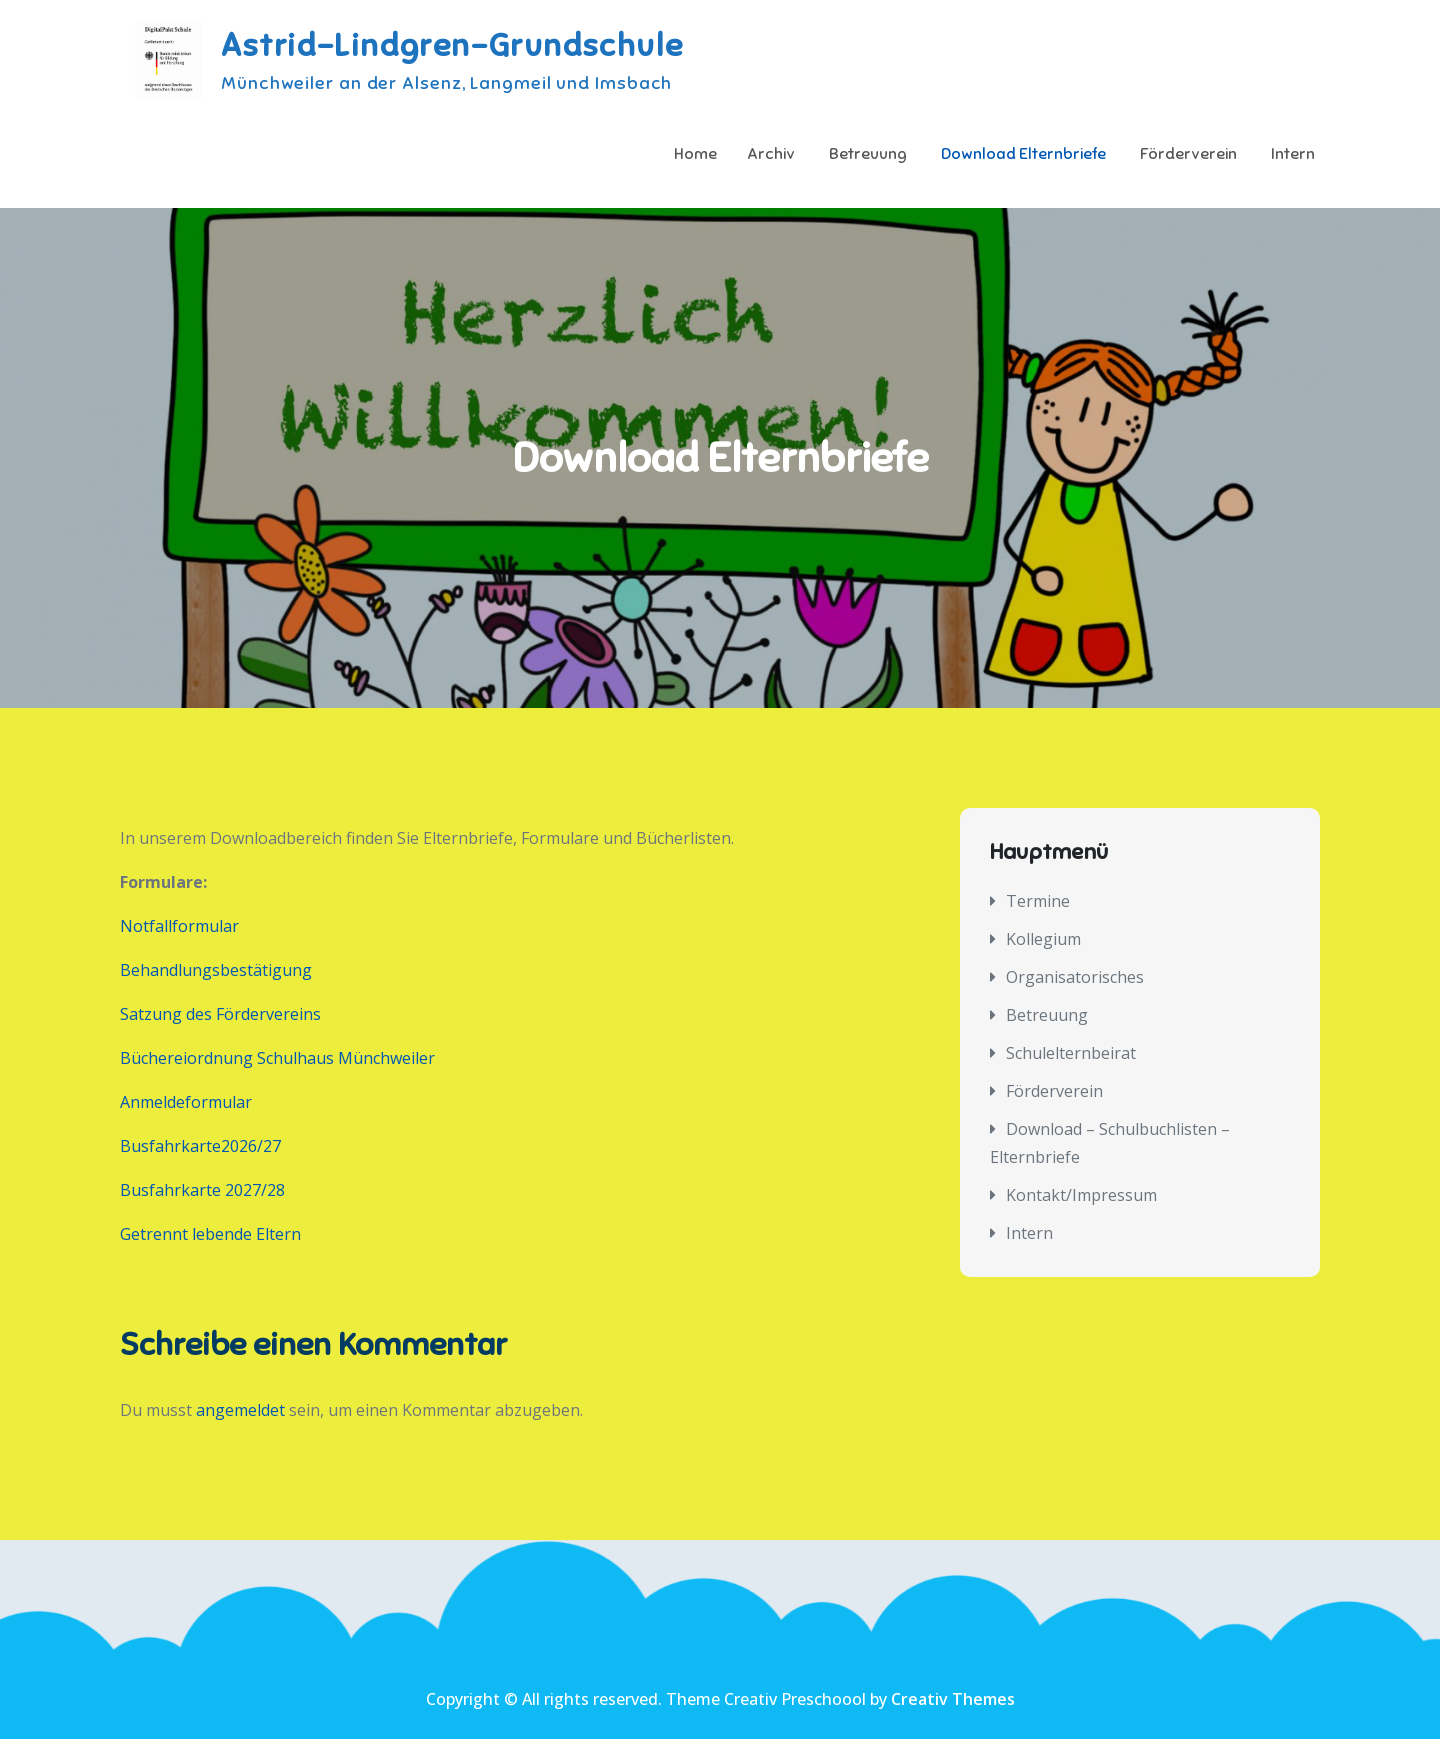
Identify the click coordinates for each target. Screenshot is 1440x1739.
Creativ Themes (953, 1699)
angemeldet (240, 1410)
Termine (1038, 901)
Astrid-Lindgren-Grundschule (452, 45)
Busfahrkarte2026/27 (200, 1146)
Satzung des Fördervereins (220, 1014)
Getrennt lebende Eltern (210, 1234)
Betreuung (868, 154)
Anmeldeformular (186, 1102)
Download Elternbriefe (1023, 154)
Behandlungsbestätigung (216, 970)
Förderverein (1188, 154)
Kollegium (1043, 939)
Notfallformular (179, 926)
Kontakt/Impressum (1081, 1195)
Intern (1293, 154)
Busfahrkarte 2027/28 (202, 1190)
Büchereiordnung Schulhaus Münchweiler (277, 1058)
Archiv (771, 154)
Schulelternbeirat (1071, 1053)
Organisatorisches (1075, 977)
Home (695, 154)
